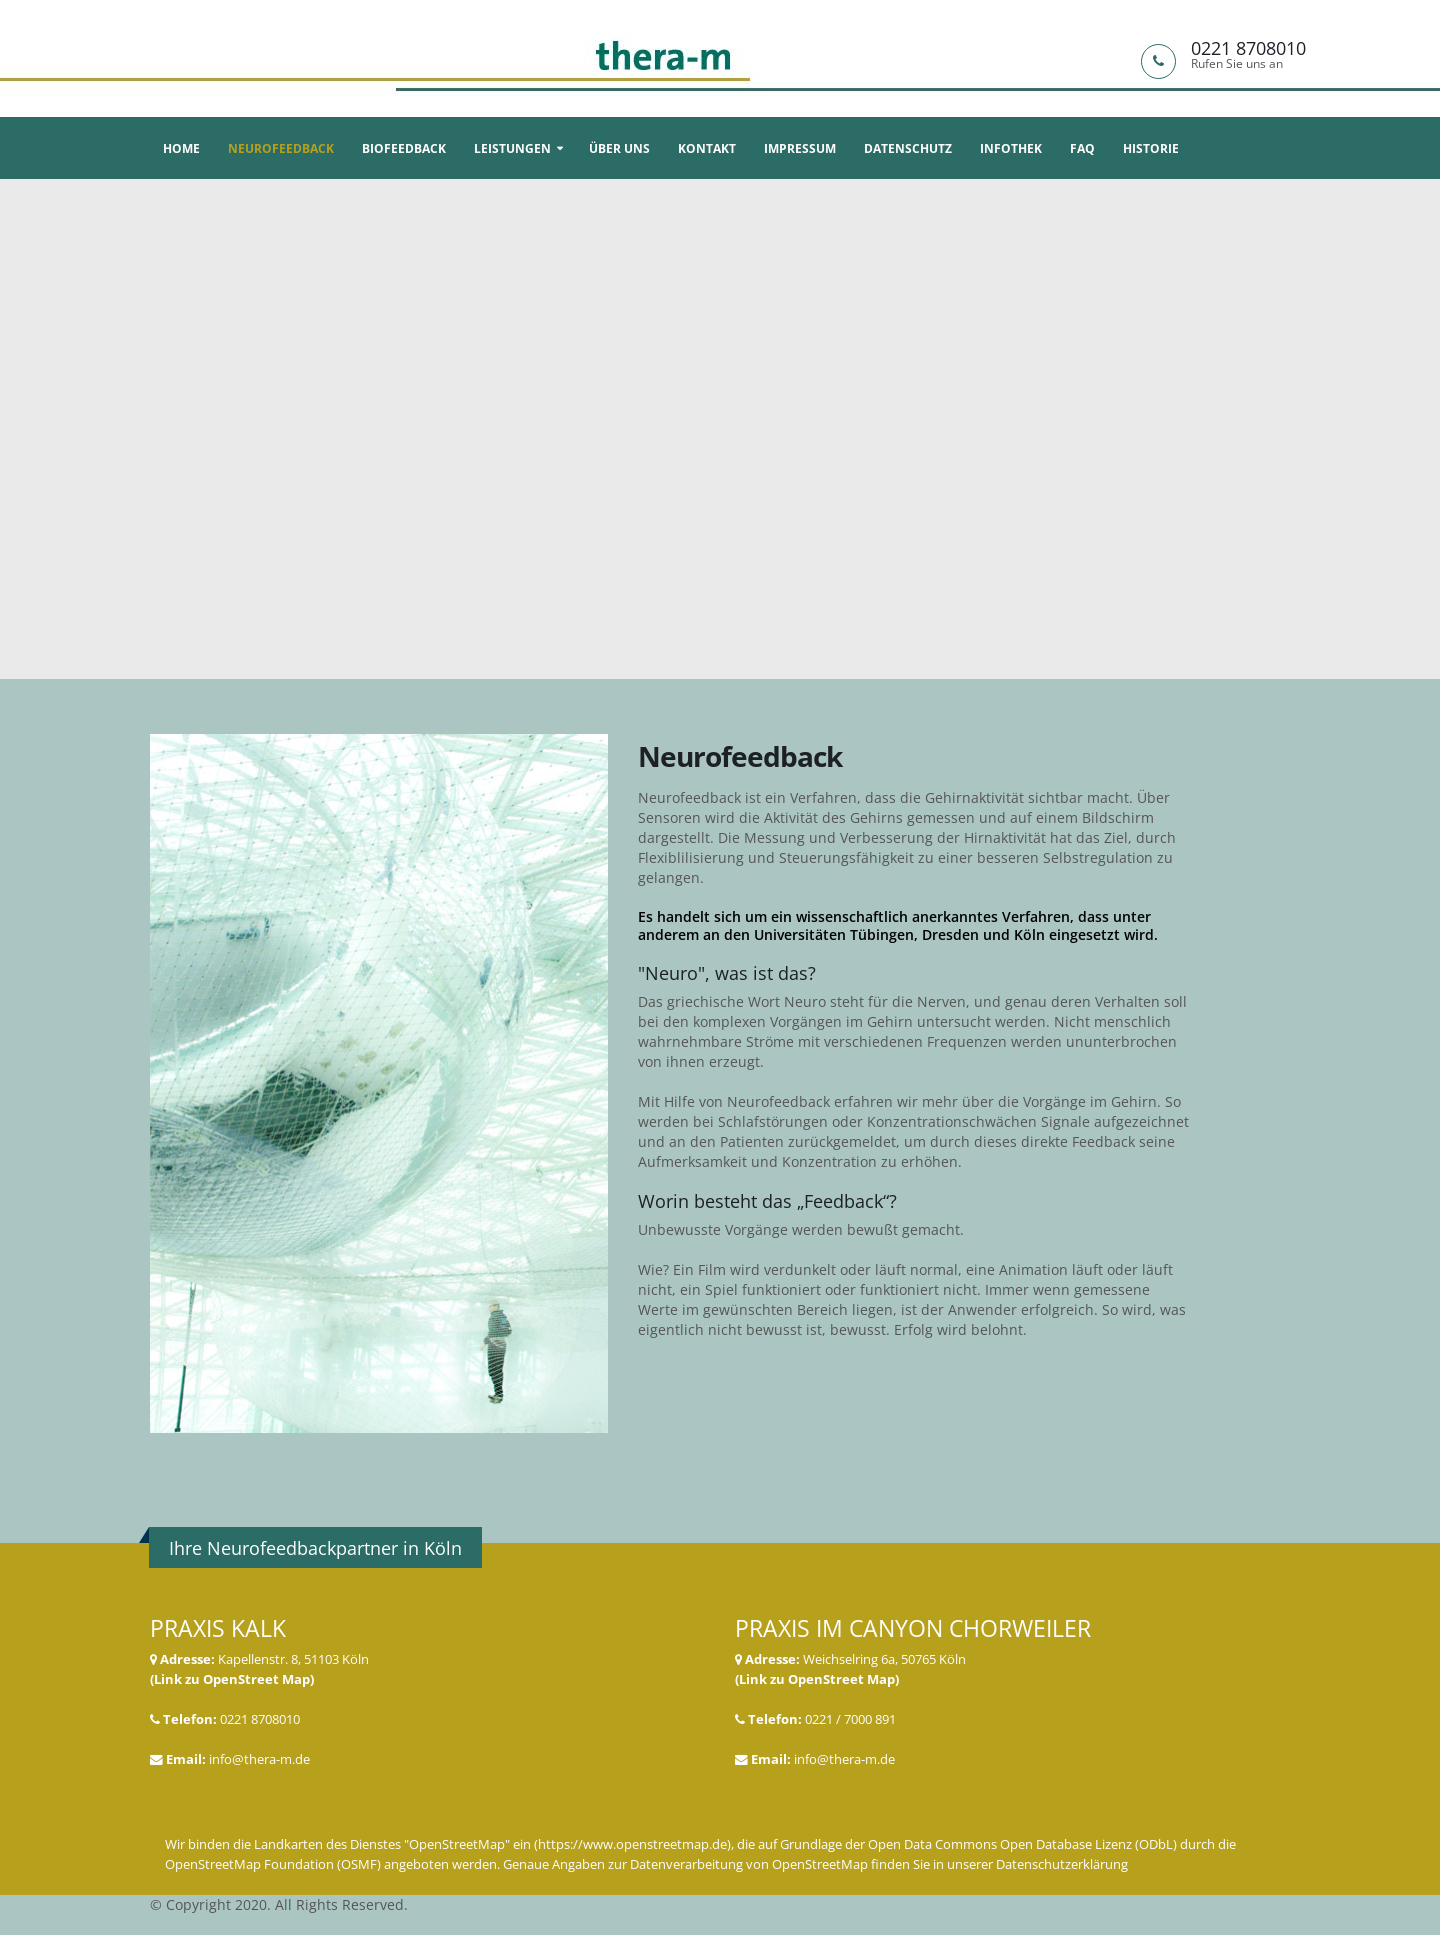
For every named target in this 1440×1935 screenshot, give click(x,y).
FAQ (1082, 148)
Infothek (1011, 148)
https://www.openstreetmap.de (632, 1844)
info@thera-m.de (259, 1759)
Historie (1151, 148)
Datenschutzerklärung (1062, 1864)
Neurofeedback (281, 148)
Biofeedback (404, 148)
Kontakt (707, 148)
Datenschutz (908, 148)
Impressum (800, 148)
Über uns (619, 148)
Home (181, 148)
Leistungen (512, 148)
